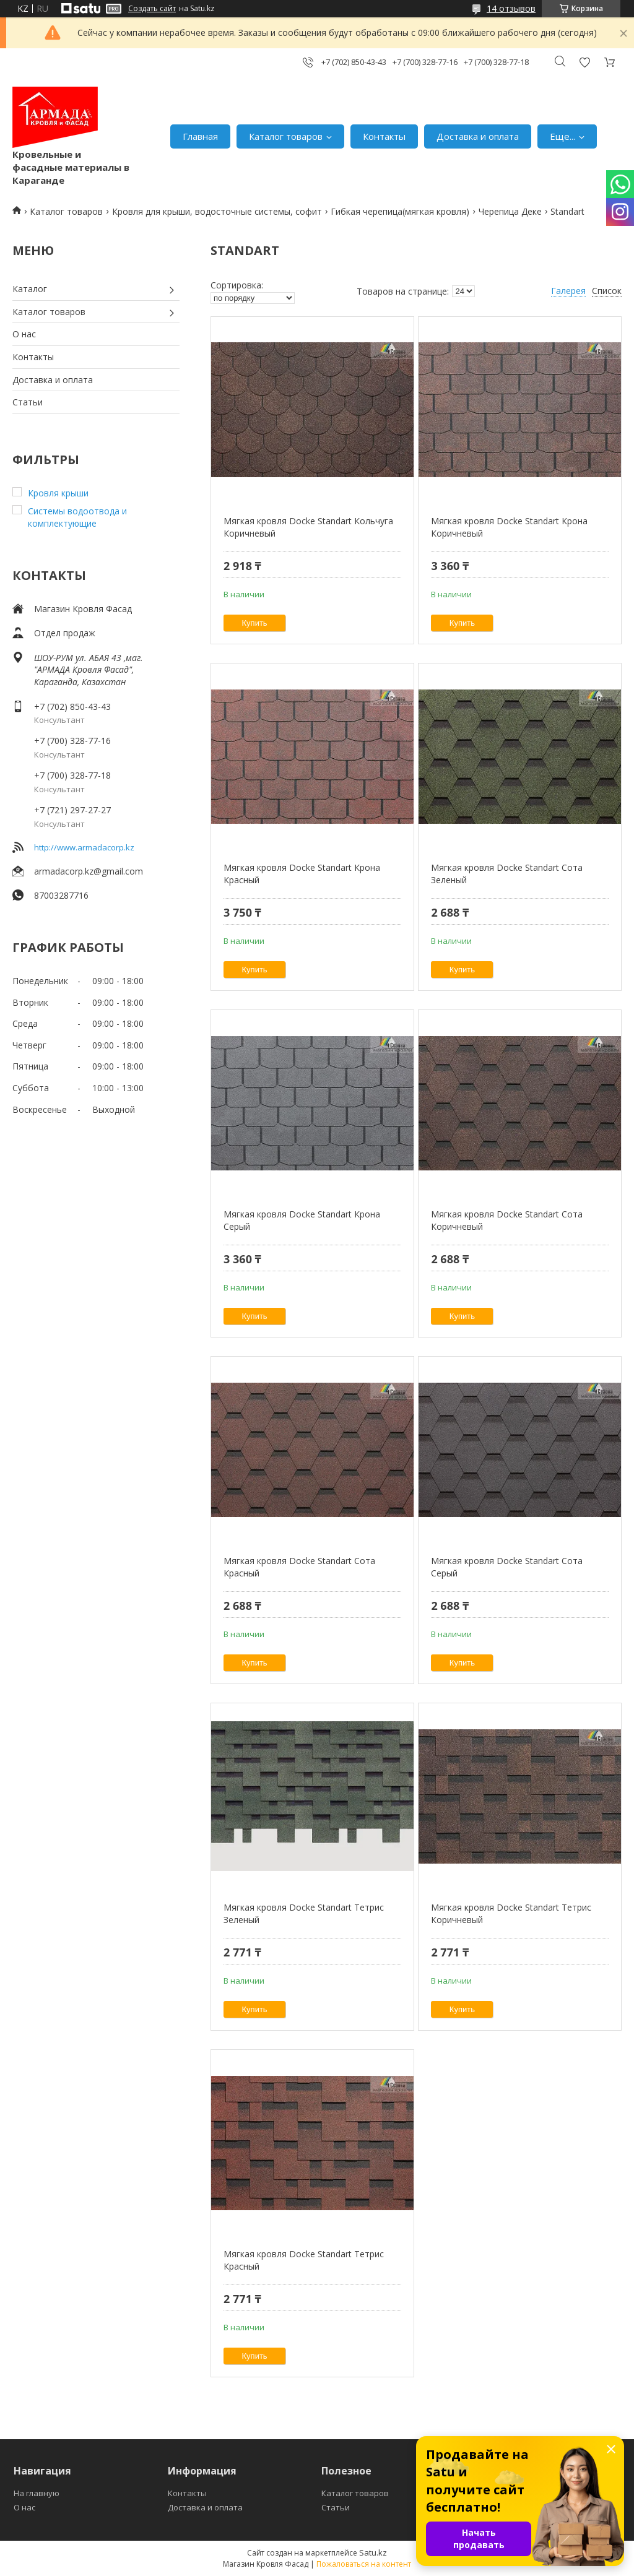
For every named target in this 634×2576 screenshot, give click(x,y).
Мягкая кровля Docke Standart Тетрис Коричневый (511, 1913)
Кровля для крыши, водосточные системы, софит (217, 211)
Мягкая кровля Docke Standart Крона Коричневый (509, 527)
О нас (24, 334)
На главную (36, 2493)
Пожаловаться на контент (363, 2564)
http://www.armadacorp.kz (84, 847)
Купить (254, 623)
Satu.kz (373, 2552)
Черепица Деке (510, 211)
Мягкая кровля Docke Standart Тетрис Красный (304, 2260)
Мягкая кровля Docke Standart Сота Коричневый (507, 1220)
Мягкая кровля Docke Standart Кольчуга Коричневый (308, 527)
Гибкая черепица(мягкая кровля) (400, 211)
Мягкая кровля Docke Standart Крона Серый (302, 1220)
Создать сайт (152, 8)
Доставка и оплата (477, 136)
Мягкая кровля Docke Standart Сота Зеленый (507, 874)
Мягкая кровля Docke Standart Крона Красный (302, 874)
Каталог (29, 289)
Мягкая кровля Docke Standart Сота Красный (299, 1567)
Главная (200, 136)
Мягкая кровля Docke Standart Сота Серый (507, 1567)
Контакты (384, 136)
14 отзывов (511, 8)
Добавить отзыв (584, 62)
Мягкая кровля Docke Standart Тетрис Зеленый (304, 1913)
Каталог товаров (286, 136)
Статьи (27, 402)
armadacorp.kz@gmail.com (88, 871)
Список (607, 290)
